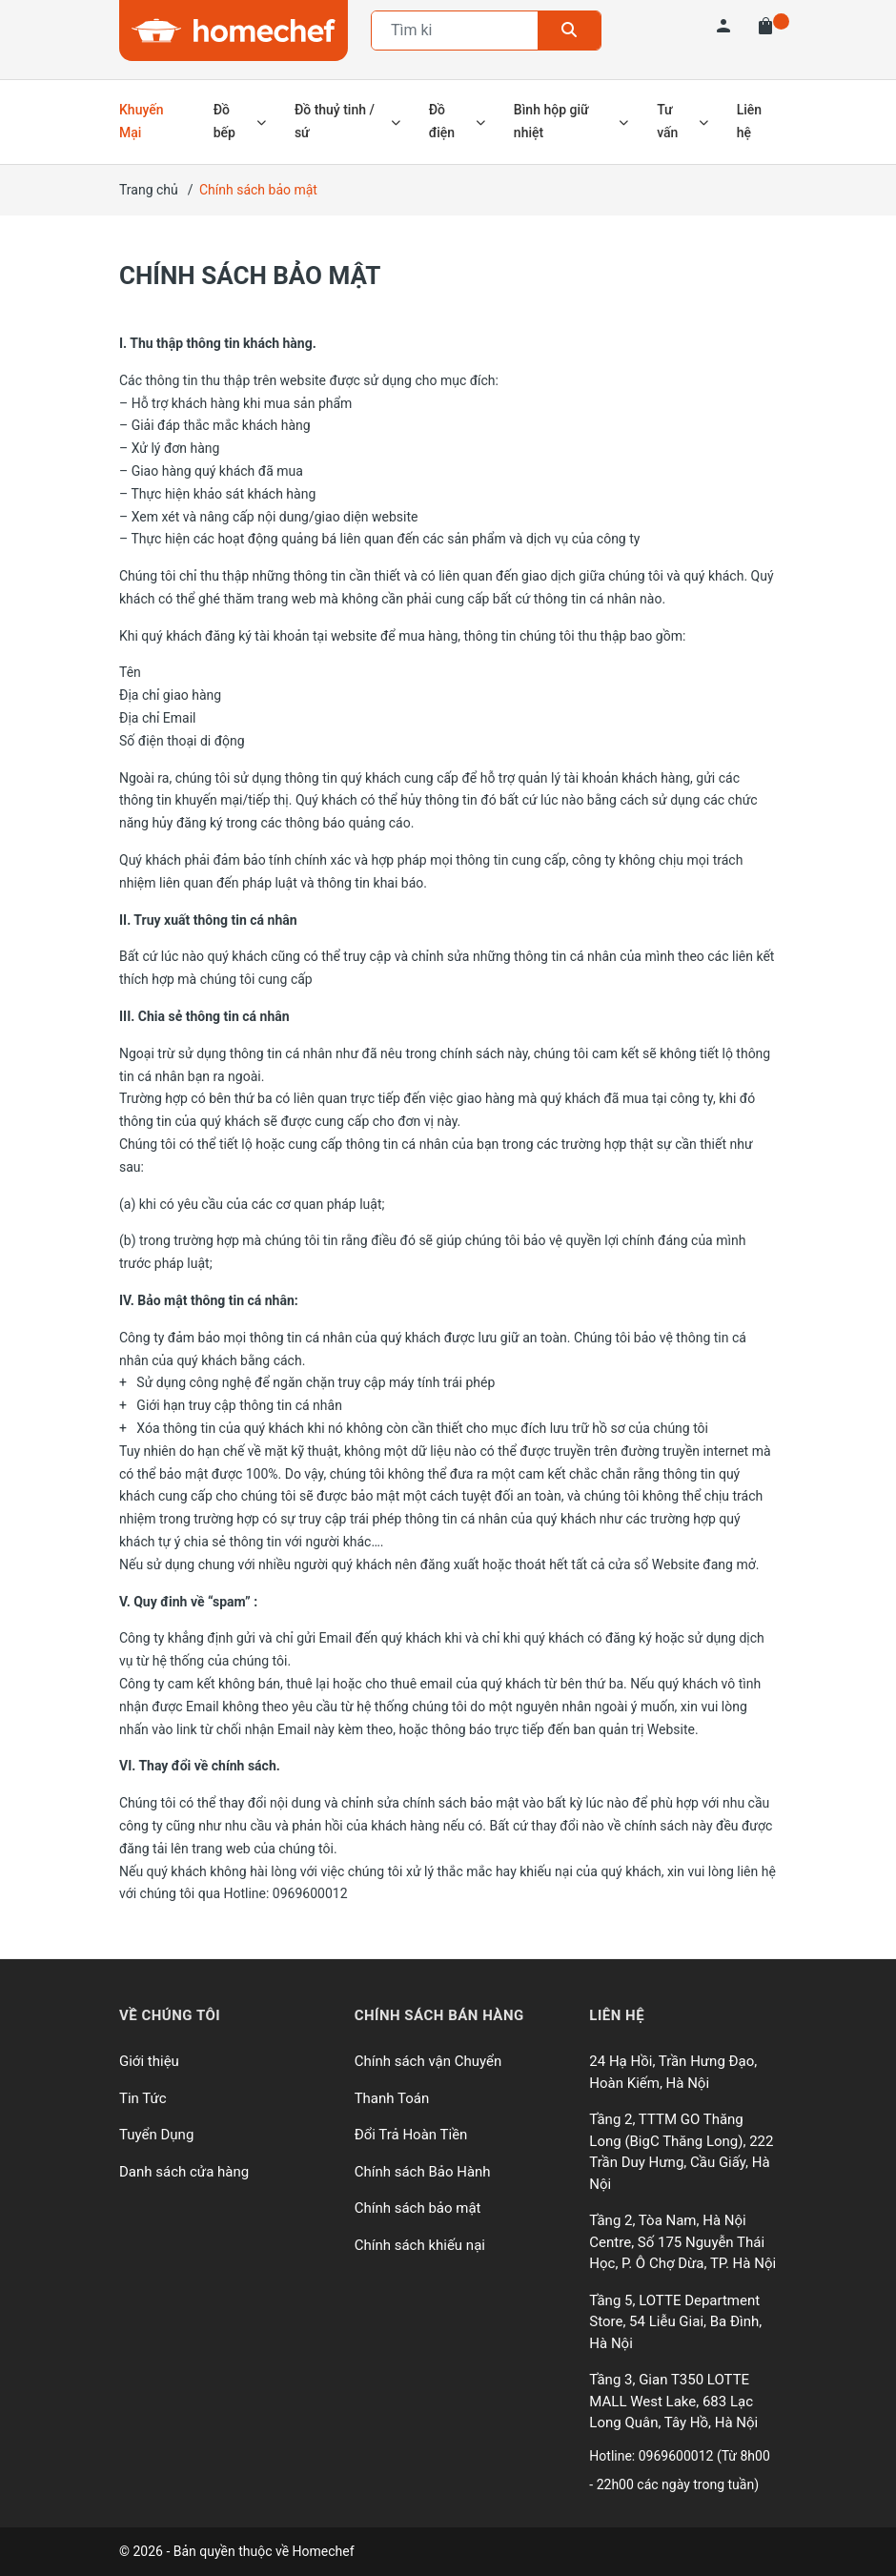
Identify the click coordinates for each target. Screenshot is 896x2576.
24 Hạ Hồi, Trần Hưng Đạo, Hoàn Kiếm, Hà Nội (673, 2072)
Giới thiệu (149, 2061)
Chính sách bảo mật (249, 275)
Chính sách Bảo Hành (423, 2171)
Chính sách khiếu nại (420, 2245)
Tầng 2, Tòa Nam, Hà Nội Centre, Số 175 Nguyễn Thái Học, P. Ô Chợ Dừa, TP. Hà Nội (682, 2242)
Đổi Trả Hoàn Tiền (411, 2134)
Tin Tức (143, 2098)
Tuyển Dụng (156, 2134)
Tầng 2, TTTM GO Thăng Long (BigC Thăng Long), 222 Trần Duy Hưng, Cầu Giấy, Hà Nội (681, 2152)
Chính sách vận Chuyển (428, 2061)
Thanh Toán (392, 2098)
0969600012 (678, 2456)
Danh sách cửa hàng (184, 2171)
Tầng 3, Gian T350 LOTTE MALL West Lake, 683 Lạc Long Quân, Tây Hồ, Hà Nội (673, 2401)
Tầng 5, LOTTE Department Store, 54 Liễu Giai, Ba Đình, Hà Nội (675, 2322)
